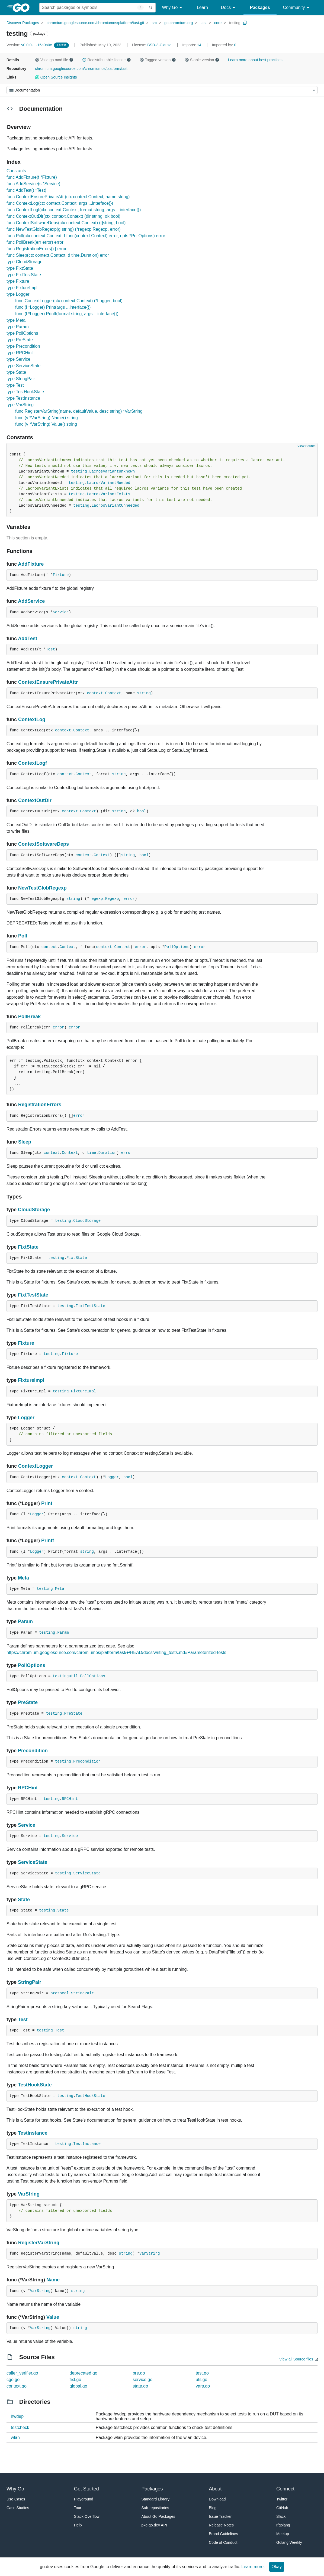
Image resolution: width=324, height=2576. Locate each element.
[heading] (23, 7)
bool (141, 811)
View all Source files (296, 2359)
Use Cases (16, 2499)
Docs (229, 8)
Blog (212, 2508)
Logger (26, 1417)
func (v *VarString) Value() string (46, 424)
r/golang (283, 2525)
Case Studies (18, 2508)
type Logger (18, 294)
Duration (107, 1153)
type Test (15, 385)
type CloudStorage (25, 261)
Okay (277, 2566)
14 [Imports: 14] (192, 45)
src (154, 23)
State (24, 1899)
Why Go (173, 8)
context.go (17, 2386)
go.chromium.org (178, 23)
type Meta (16, 320)
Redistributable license (106, 60)
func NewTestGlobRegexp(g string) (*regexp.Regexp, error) (64, 229)
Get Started (86, 2489)
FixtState (28, 1247)
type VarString (20, 404)
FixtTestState (33, 1295)
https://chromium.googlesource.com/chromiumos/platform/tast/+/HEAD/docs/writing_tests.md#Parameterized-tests (116, 1652)
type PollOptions (22, 333)
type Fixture (18, 281)
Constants (16, 170)
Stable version (202, 60)
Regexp (112, 899)
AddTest (27, 638)
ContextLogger (35, 1466)
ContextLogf (32, 763)
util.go (201, 2379)
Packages (260, 7)
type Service (18, 359)
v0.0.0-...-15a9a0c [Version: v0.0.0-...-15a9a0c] (30, 45)
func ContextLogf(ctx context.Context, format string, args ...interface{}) (74, 209)
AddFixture (31, 564)
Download (217, 2499)
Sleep (24, 1142)
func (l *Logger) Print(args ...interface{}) (53, 307)
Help (78, 2525)
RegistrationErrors (39, 1104)
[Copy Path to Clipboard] (245, 22)
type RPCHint (20, 352)
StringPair (29, 1982)
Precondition (33, 1750)
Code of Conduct (223, 2542)
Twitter (281, 2499)
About (215, 2489)
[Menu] (162, 90)
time (91, 1153)
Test (50, 649)
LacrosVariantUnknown (112, 471)
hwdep (17, 2416)
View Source (306, 446)
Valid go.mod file (54, 60)
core (218, 23)
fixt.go (75, 2379)
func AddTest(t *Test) (26, 190)
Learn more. (253, 2566)
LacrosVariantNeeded (108, 483)
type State (16, 372)
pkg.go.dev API (154, 2525)
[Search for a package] (92, 7)
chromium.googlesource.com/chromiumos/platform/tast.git (95, 23)
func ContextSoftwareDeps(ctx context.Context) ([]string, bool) (66, 222)
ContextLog (31, 719)
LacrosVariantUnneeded (115, 505)
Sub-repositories (155, 2508)
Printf (47, 1540)
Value (52, 2317)
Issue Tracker (220, 2516)
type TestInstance (23, 398)
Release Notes (221, 2525)
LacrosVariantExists (108, 494)
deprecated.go (83, 2373)
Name (53, 2279)
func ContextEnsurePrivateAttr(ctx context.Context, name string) (68, 196)
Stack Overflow (87, 2516)
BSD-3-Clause (159, 45)
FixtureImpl (31, 1380)
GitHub (282, 2508)
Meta (23, 1578)
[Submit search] (151, 7)
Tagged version (158, 60)
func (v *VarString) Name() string (46, 417)
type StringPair (21, 378)
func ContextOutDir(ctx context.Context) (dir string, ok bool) (63, 216)
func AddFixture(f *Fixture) (32, 177)
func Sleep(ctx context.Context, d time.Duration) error (58, 255)
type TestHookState (25, 391)
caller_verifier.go (22, 2373)
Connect (285, 2489)
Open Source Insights (56, 77)
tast (203, 23)
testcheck (20, 2427)
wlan (15, 2437)
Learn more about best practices (255, 60)
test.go (202, 2373)
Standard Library (156, 2499)
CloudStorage (34, 1209)
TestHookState (35, 2084)
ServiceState (32, 1862)
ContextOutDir (35, 800)
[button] (37, 60)
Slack (280, 2516)
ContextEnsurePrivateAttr (48, 682)
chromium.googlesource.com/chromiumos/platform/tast (81, 68)
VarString (29, 2194)
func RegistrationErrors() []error (36, 248)
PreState (28, 1702)
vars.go (203, 2386)
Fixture (61, 575)
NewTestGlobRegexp (42, 888)
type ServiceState (23, 365)
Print (46, 1503)
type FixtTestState (24, 274)
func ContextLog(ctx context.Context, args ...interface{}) (60, 203)
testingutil (65, 1676)
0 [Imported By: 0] (224, 45)
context (95, 693)
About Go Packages (158, 2516)
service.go (142, 2379)
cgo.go (13, 2379)
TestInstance (32, 2133)
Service (61, 612)
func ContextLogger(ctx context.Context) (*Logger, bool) (69, 300)
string (144, 693)
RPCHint (28, 1787)
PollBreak (29, 1016)
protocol (59, 1993)
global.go (78, 2386)
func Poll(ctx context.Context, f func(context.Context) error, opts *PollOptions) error (86, 235)
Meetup (282, 2534)
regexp (96, 899)
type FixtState (20, 268)
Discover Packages (23, 23)
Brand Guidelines (223, 2534)
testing (234, 23)
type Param (18, 326)
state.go (140, 2386)
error (129, 899)
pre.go (139, 2373)
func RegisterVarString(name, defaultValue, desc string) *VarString (79, 411)
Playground (83, 2499)
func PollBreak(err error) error (35, 242)
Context (113, 693)
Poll (22, 936)
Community (297, 8)
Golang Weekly (289, 2542)
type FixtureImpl (22, 287)
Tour (77, 2508)
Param (25, 1621)
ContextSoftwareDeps (43, 844)
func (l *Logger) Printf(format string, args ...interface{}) (66, 313)
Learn (202, 7)
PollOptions (176, 947)
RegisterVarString (38, 2242)
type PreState (20, 339)
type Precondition (23, 346)
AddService (31, 601)
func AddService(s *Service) (33, 183)
